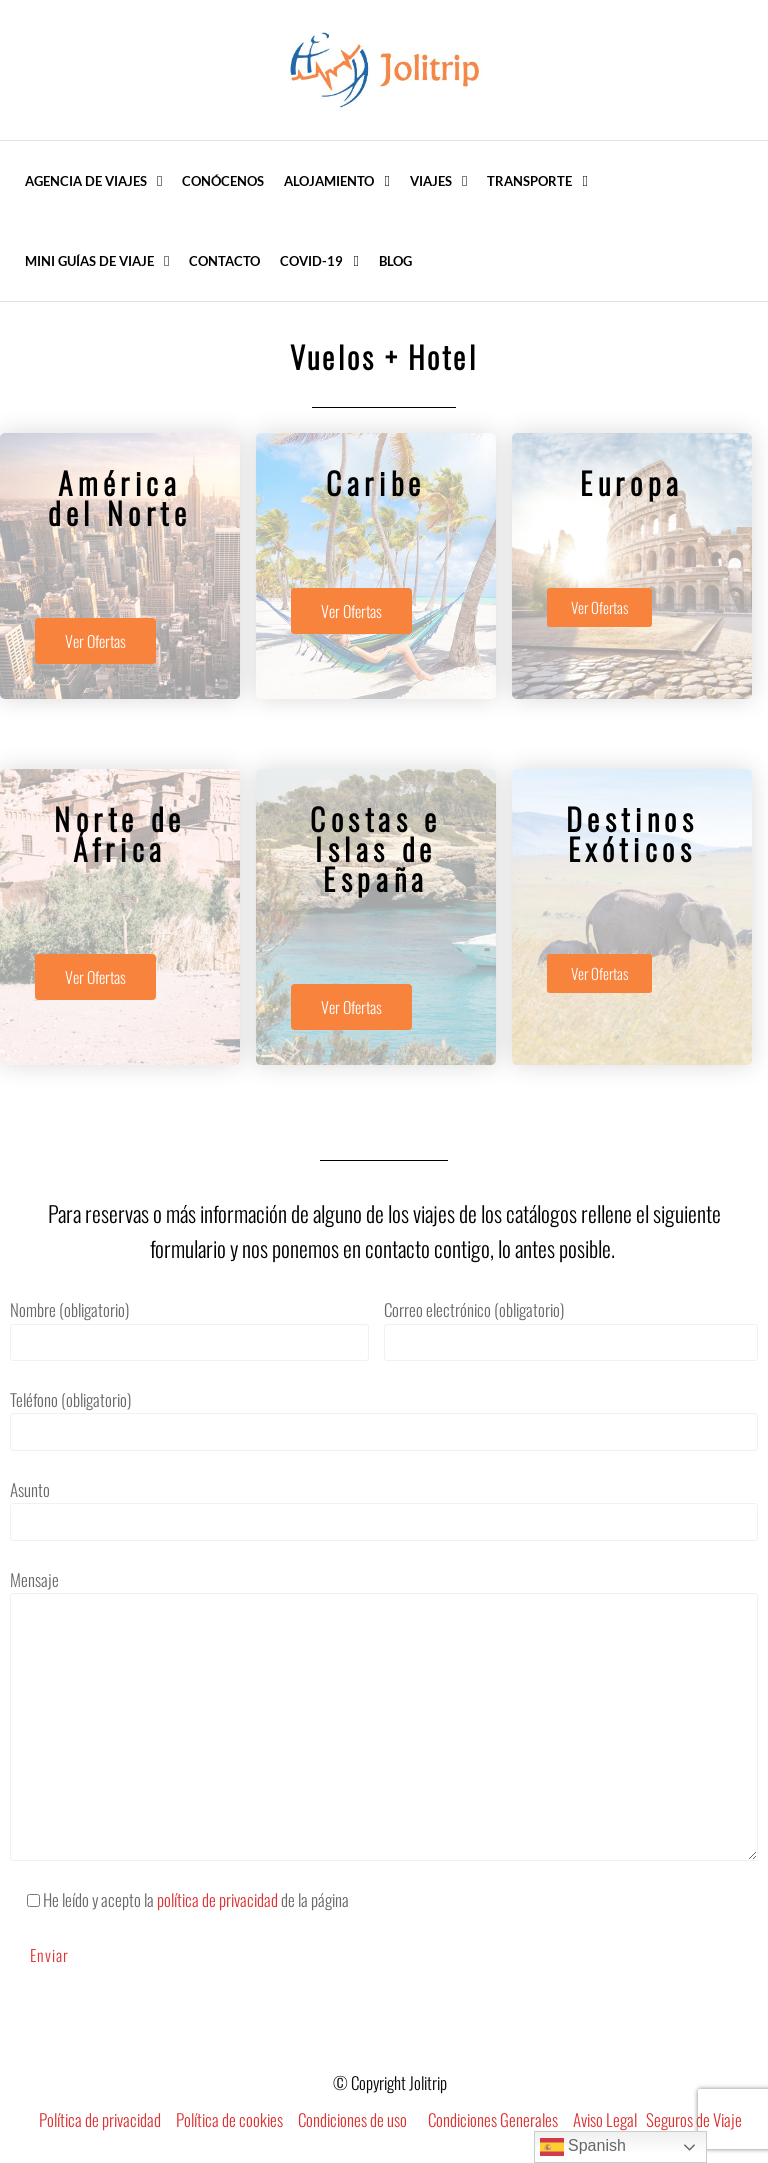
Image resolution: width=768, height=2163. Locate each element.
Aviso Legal (605, 2119)
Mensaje (384, 1714)
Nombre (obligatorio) (189, 1329)
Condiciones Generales (493, 2119)
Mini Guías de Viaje (89, 261)
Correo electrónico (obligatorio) (571, 1329)
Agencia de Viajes (86, 181)
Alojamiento (329, 181)
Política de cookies (229, 2119)
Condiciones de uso (352, 2119)
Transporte (529, 181)
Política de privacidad (100, 2119)
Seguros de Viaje (694, 2119)
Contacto (224, 261)
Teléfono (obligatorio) (384, 1419)
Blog (395, 261)
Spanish (583, 2147)
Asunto (384, 1509)
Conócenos (223, 181)
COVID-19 (311, 261)
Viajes (431, 181)
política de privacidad (217, 1899)
